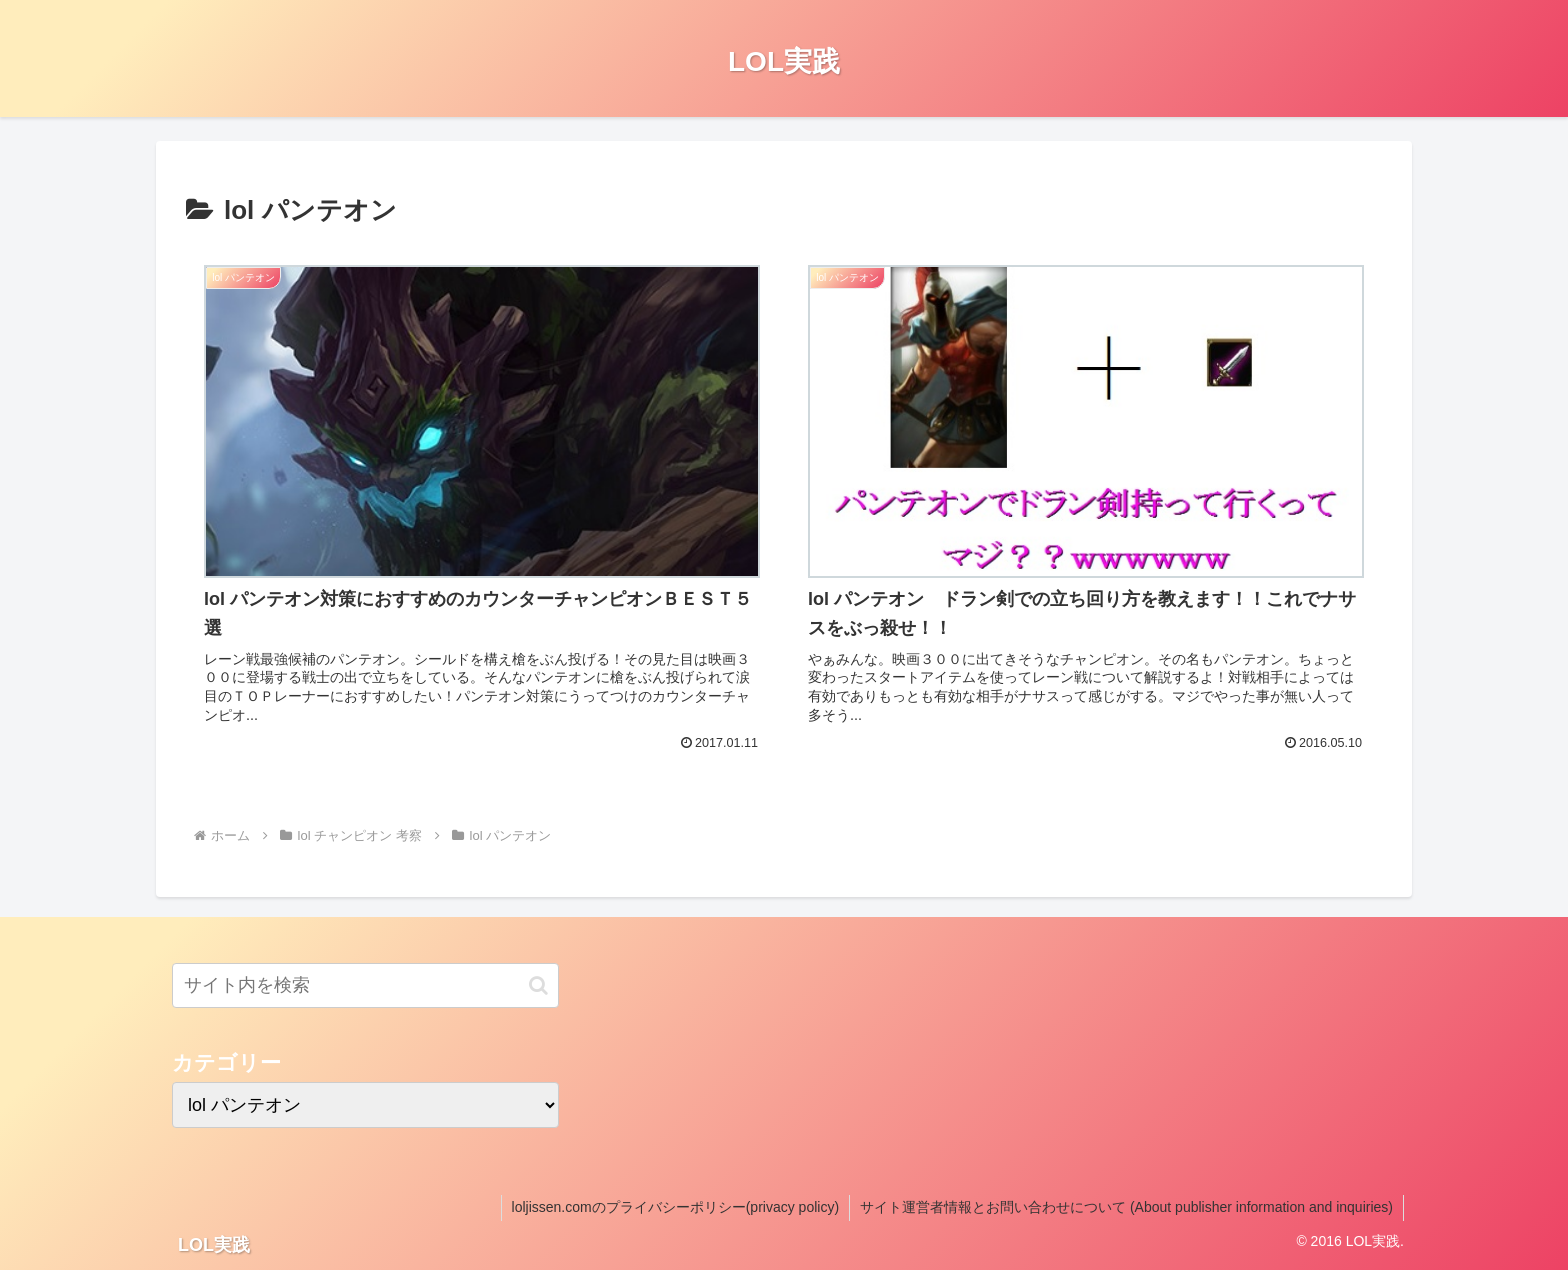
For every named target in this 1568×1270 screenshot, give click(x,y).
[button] (538, 985)
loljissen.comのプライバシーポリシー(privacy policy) (676, 1207)
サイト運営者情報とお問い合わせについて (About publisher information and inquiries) (1126, 1207)
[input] (365, 985)
